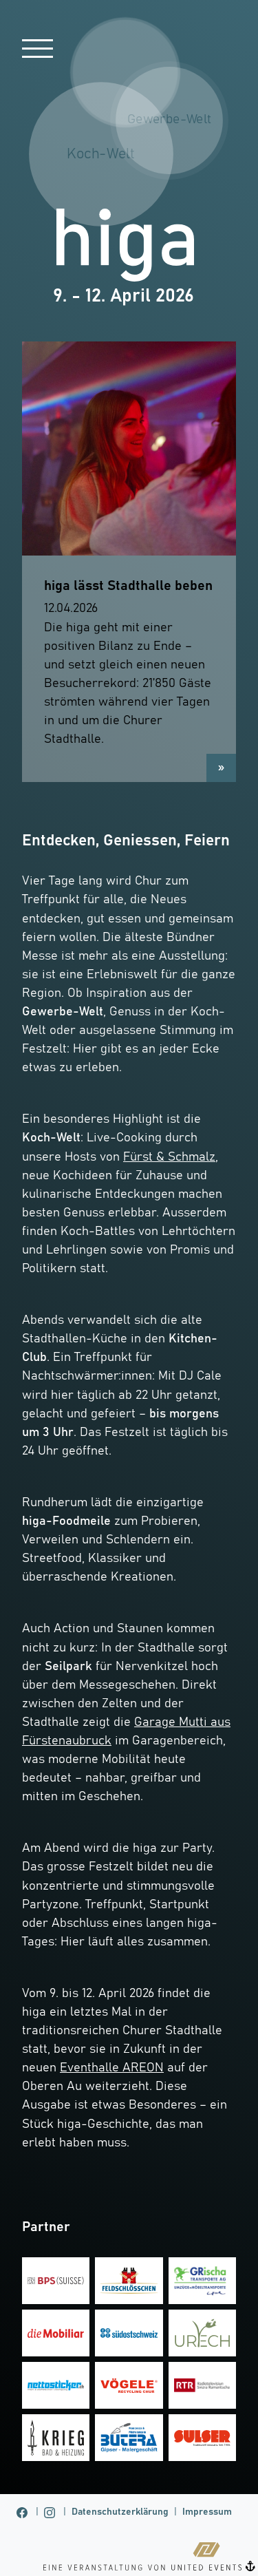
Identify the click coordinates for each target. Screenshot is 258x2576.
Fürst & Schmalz (169, 1157)
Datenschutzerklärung (120, 2512)
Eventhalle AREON (112, 2068)
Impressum (207, 2512)
